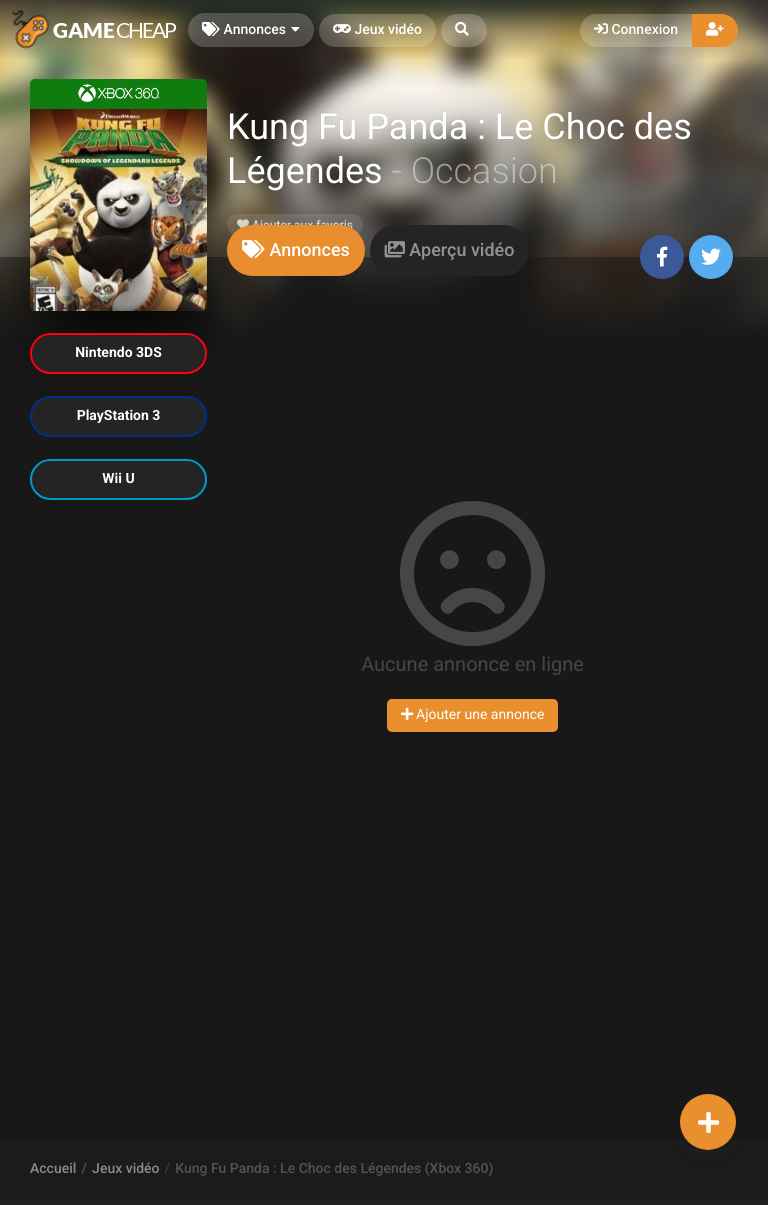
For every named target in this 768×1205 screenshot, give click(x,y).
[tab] (296, 250)
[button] (464, 30)
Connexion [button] (636, 30)
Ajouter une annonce (473, 715)
